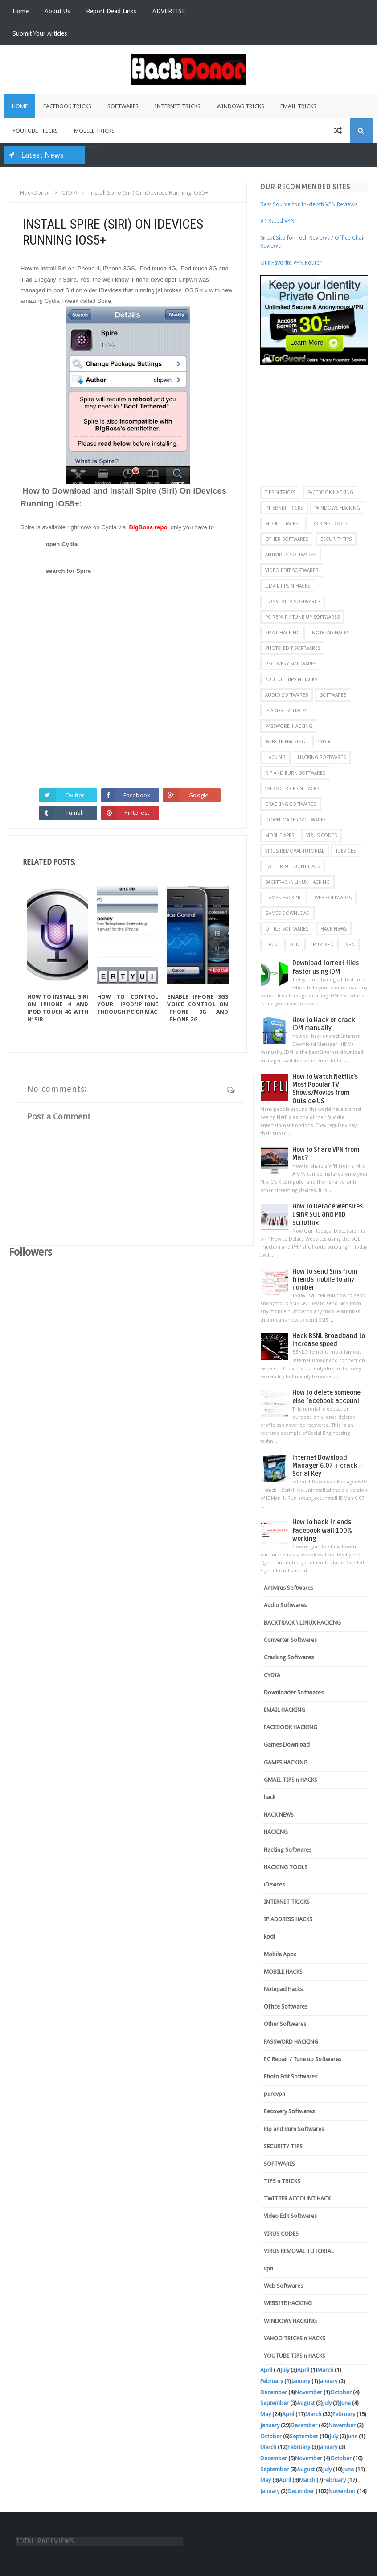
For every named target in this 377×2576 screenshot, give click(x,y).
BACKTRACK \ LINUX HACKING (297, 882)
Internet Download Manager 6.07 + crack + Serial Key (327, 1466)
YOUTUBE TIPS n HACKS (291, 679)
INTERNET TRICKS (284, 508)
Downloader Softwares (295, 819)
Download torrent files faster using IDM (325, 967)
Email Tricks (298, 106)
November (308, 2392)
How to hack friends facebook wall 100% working (322, 1530)
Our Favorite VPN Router (291, 262)
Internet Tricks (178, 106)
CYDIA (323, 742)
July (284, 2370)
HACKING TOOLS (328, 523)
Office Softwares (286, 929)
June (345, 2403)
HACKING (275, 757)
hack (271, 944)
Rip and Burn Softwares (295, 773)
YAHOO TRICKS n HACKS (292, 788)
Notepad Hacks (330, 632)
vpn (350, 944)
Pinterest (136, 812)
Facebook (136, 795)
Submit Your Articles (39, 33)
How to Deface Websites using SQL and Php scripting (327, 1214)
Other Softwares (286, 539)
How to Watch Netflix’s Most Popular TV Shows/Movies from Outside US (325, 1089)
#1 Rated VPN (277, 220)
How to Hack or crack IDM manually (323, 1024)
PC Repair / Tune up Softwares (302, 617)
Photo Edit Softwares (292, 648)
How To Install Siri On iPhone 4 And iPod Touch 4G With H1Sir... (57, 1008)
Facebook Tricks (67, 106)
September (274, 2403)
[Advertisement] (318, 421)
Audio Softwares (286, 695)
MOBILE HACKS (281, 523)
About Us (57, 11)
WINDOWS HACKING (337, 508)
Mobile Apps (279, 835)
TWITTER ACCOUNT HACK (292, 866)
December (273, 2392)
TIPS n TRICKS (280, 492)
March (325, 2370)
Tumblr (75, 812)
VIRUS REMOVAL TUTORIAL (294, 851)
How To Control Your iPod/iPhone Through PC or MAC (127, 1004)
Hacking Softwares (322, 757)
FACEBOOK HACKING (330, 492)
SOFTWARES (333, 695)
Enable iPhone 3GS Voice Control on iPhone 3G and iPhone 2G (197, 1008)
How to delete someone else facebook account (326, 1396)
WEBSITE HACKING (285, 742)
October (341, 2392)
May (265, 2414)
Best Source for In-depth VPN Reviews (308, 204)
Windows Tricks (240, 106)
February (271, 2381)
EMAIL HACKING (282, 632)
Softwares (123, 106)
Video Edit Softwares (291, 570)
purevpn (323, 944)
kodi (295, 944)
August (306, 2403)
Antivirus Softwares (290, 554)
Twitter (75, 795)
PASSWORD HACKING (288, 726)
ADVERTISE (168, 11)
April (266, 2370)
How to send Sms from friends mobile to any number (324, 1279)
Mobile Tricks (94, 130)
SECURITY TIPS (336, 539)
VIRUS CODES (321, 835)
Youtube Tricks (35, 130)
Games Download (287, 913)
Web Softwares (333, 897)
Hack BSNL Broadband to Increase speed (328, 1340)
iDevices (346, 851)
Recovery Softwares (290, 664)
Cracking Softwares (290, 804)
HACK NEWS (333, 929)
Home (20, 11)
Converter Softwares (292, 601)
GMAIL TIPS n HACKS (287, 586)
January (300, 2381)
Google (198, 795)
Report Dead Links (111, 11)
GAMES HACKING (284, 897)
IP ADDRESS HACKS (286, 710)
